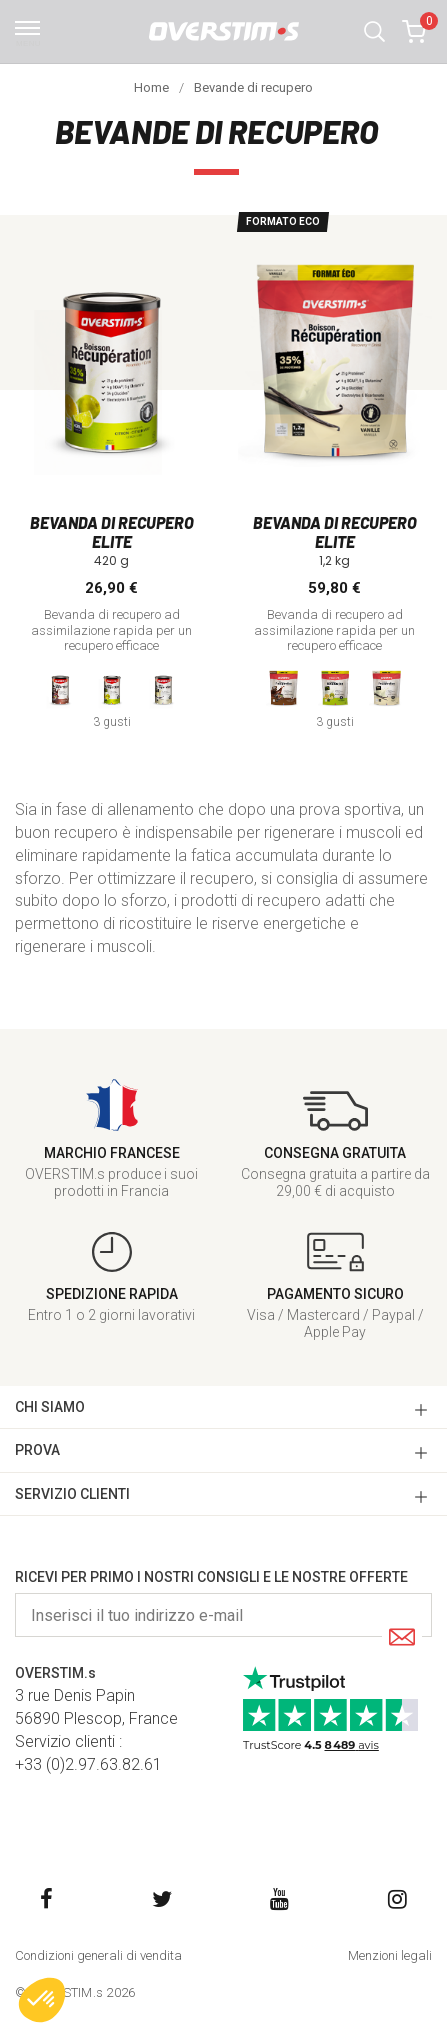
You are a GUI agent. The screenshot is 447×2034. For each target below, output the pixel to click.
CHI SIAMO (50, 1407)
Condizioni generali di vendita (98, 1955)
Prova (37, 1450)
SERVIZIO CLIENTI (72, 1494)
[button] (374, 31)
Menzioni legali (390, 1955)
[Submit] (402, 1638)
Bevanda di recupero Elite (112, 532)
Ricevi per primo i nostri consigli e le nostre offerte (211, 1577)
